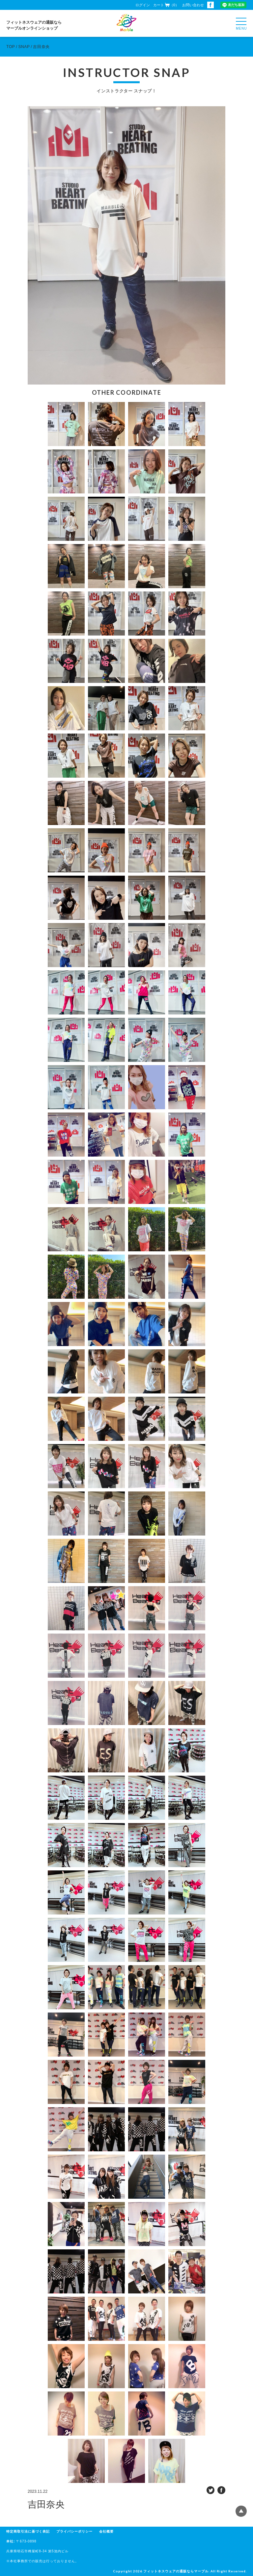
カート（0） (166, 5)
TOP (10, 46)
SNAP (24, 46)
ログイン (142, 5)
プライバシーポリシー (74, 2531)
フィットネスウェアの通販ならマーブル (176, 2571)
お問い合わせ (193, 5)
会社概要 (106, 2531)
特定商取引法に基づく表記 (28, 2531)
